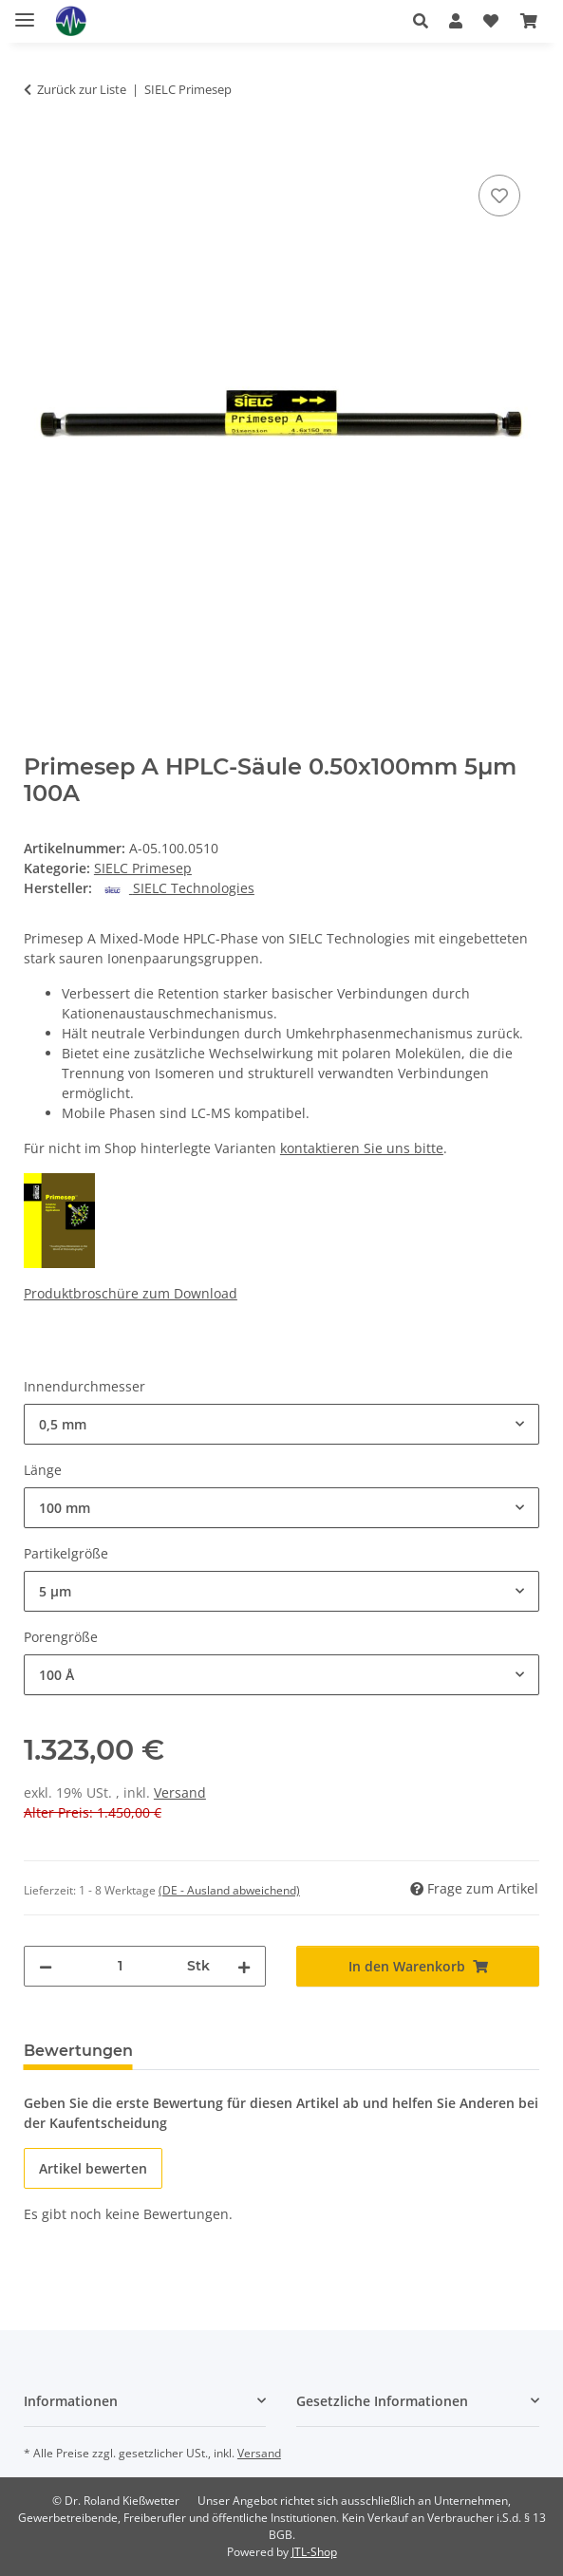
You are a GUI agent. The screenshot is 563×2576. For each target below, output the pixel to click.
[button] (421, 21)
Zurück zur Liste (81, 89)
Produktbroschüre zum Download (130, 1293)
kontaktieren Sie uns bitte (361, 1148)
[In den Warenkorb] (39, 149)
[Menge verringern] (45, 1966)
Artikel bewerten (93, 2168)
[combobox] (281, 1424)
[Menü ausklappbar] (24, 12)
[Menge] (120, 1966)
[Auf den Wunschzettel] (499, 195)
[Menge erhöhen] (244, 1966)
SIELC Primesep (143, 868)
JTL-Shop (314, 2552)
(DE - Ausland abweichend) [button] (229, 1890)
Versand (180, 1792)
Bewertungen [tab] (78, 2051)
